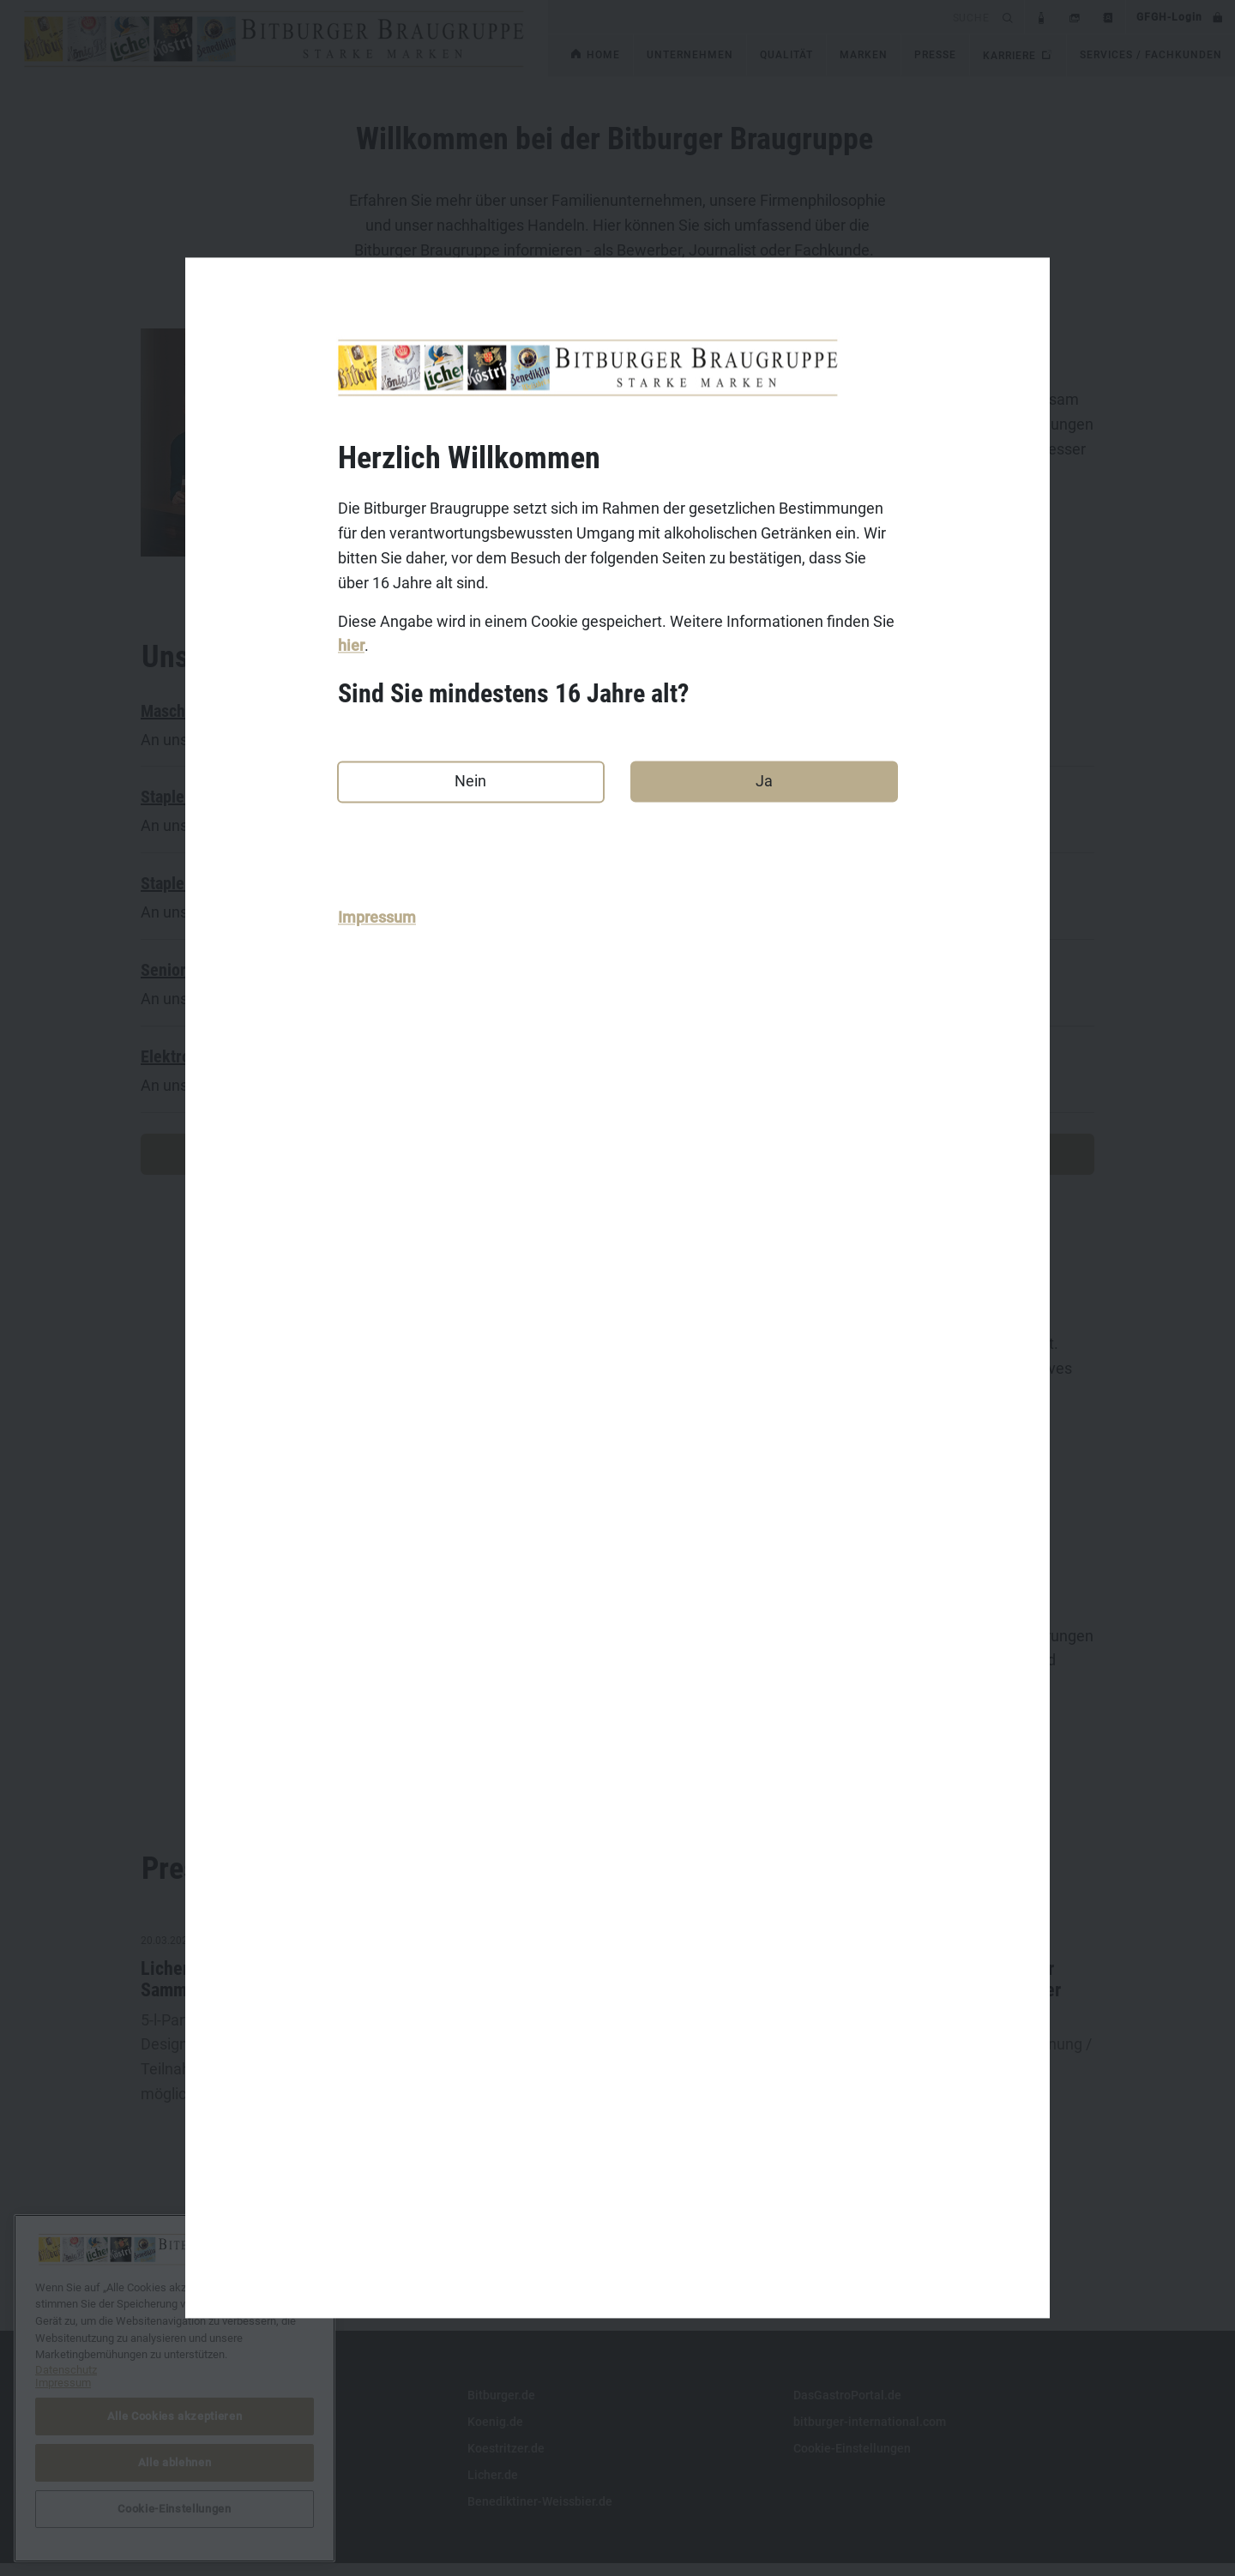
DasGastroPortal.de (847, 2408)
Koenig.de (495, 2434)
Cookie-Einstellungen (852, 2461)
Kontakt (163, 2408)
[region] (174, 2388)
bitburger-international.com (869, 2434)
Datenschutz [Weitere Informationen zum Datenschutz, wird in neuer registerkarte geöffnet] (66, 2369)
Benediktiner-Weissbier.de (539, 2514)
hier (351, 646)
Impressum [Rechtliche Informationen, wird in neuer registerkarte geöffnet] (63, 2382)
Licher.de (492, 2488)
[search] (772, 16)
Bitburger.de (501, 2408)
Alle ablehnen (175, 2462)
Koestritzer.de (506, 2461)
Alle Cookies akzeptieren (175, 2416)
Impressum (377, 918)
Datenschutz (176, 2461)
